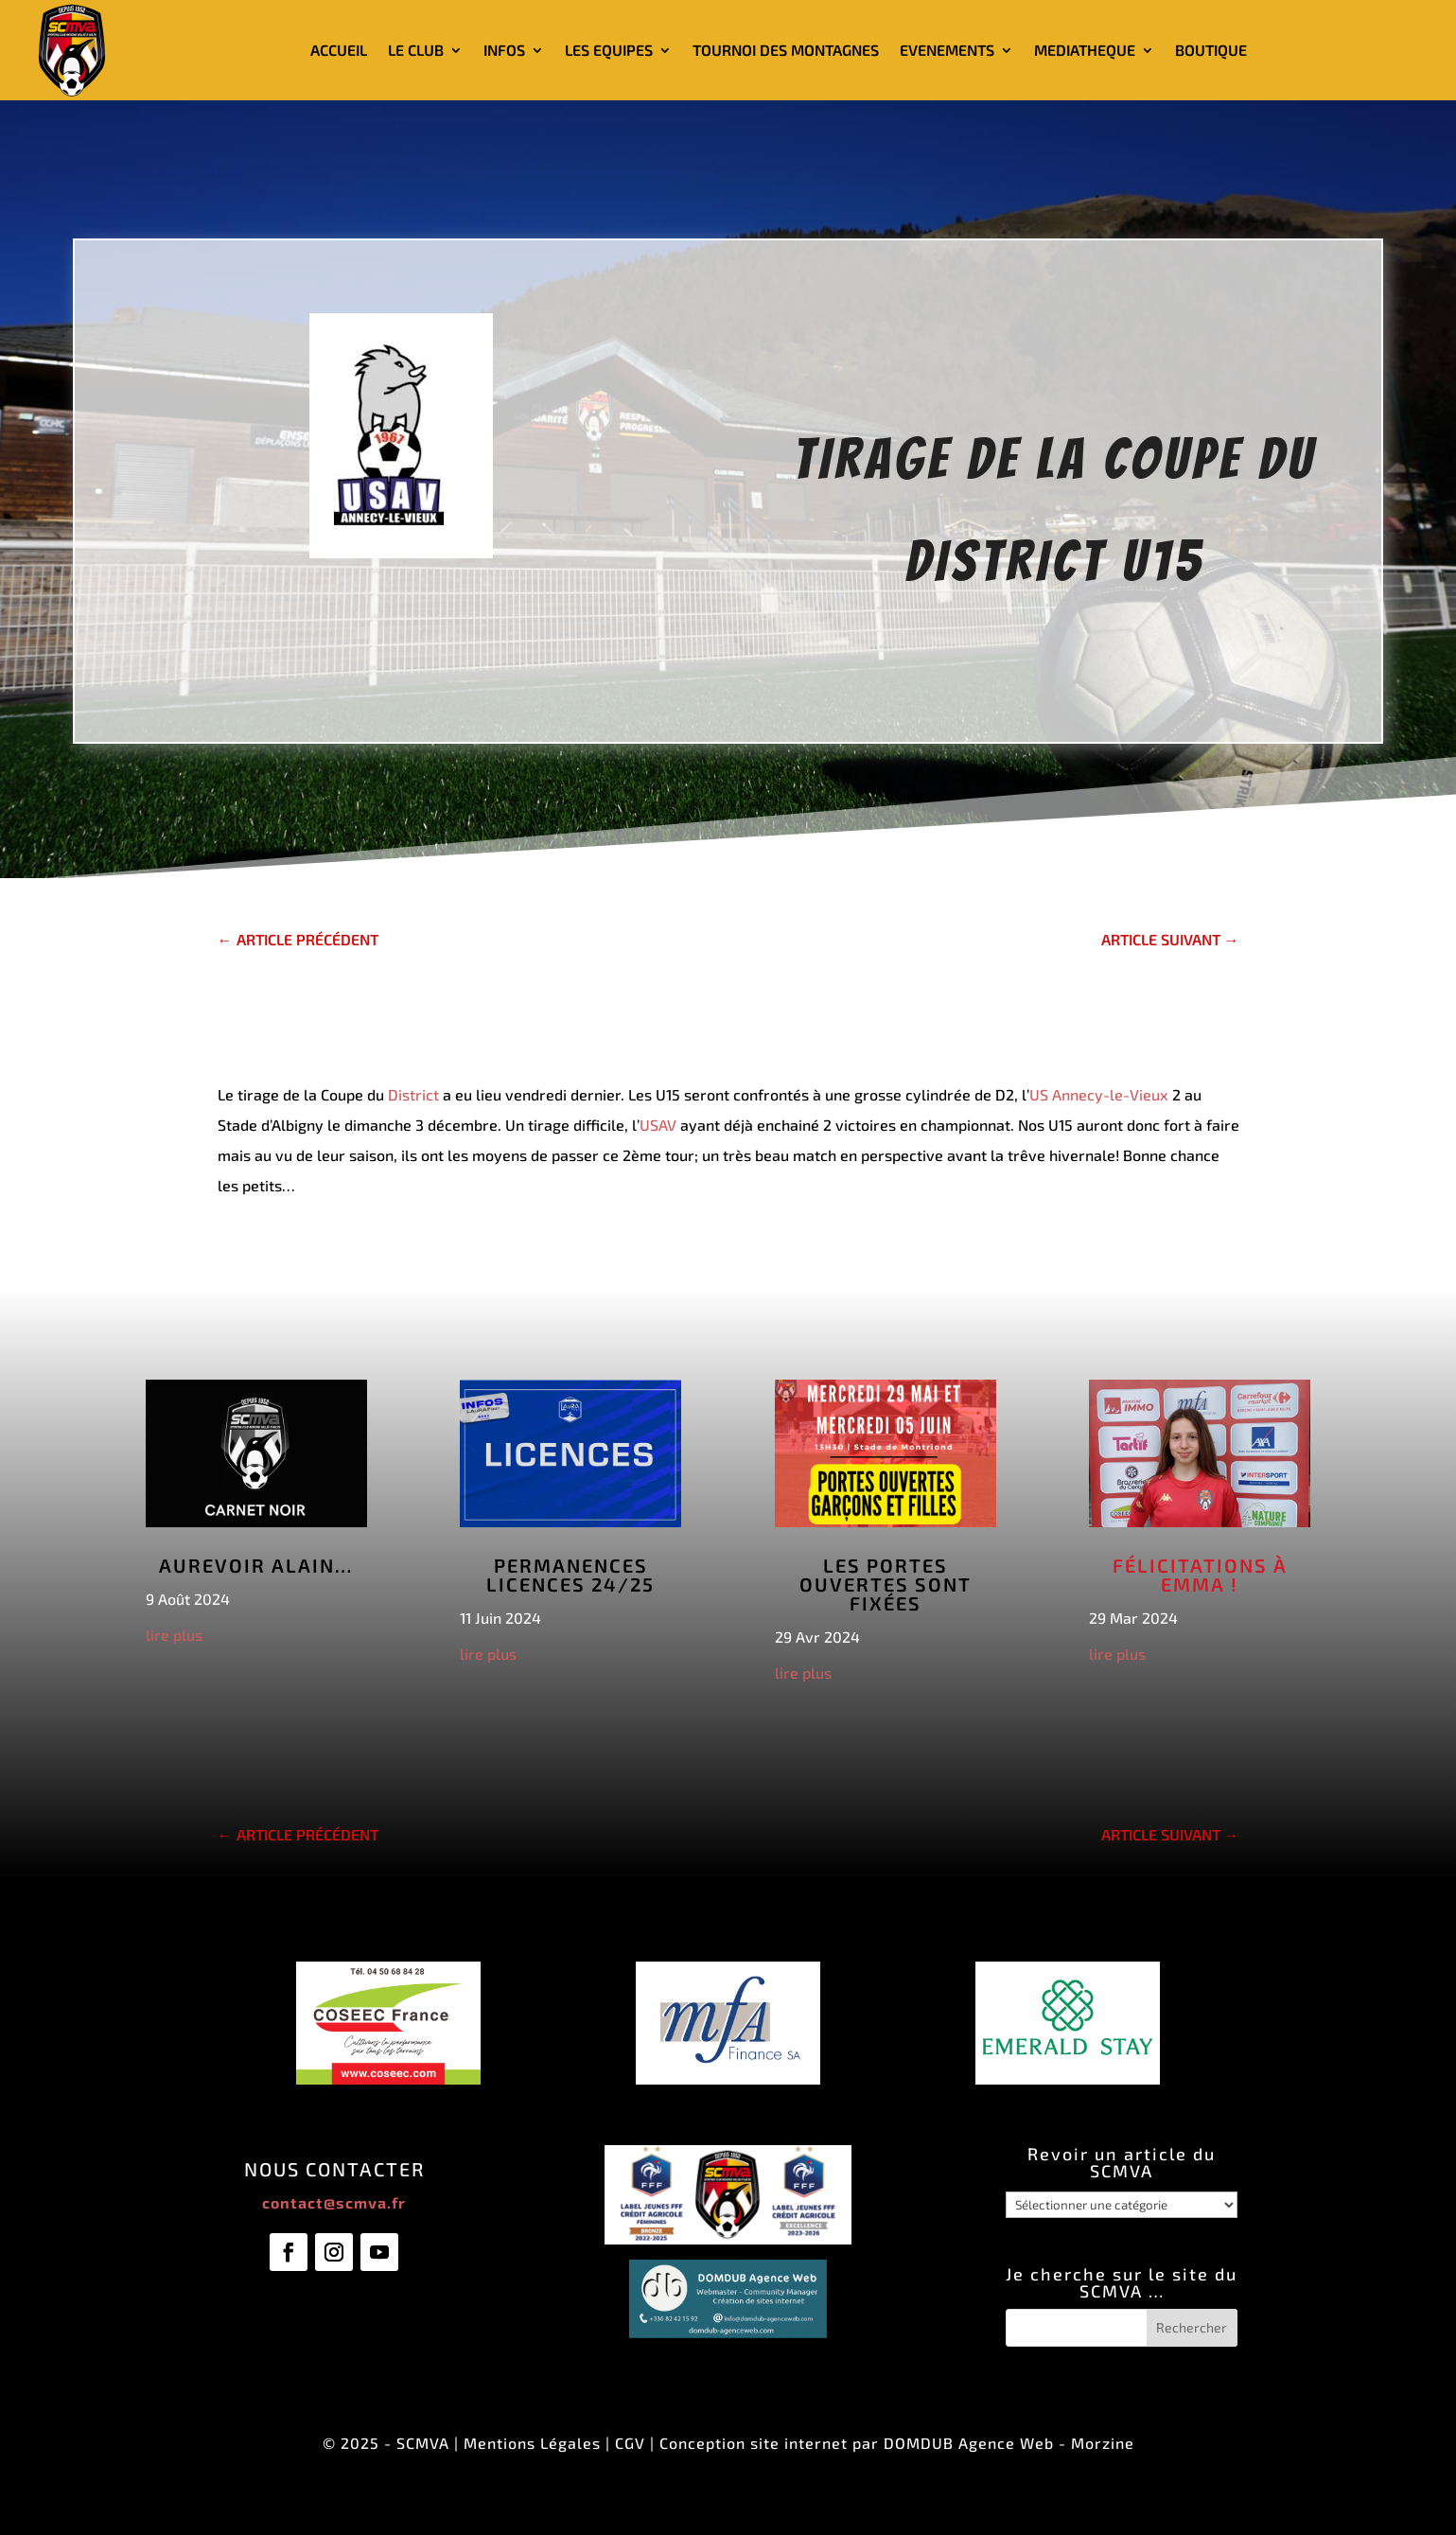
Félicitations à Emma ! (1200, 1574)
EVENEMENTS (947, 50)
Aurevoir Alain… (256, 1565)
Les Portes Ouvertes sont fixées (885, 1584)
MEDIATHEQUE (1084, 50)
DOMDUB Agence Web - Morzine (1009, 2443)
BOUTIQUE (1211, 50)
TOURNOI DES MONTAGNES (786, 50)
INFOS (504, 50)
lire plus (174, 1635)
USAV (658, 1125)
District (413, 1094)
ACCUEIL (338, 50)
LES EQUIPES (609, 50)
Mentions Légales (532, 2443)
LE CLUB (416, 50)
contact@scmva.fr (334, 2202)
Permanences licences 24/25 (570, 1574)
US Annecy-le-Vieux (1098, 1094)
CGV (630, 2443)
